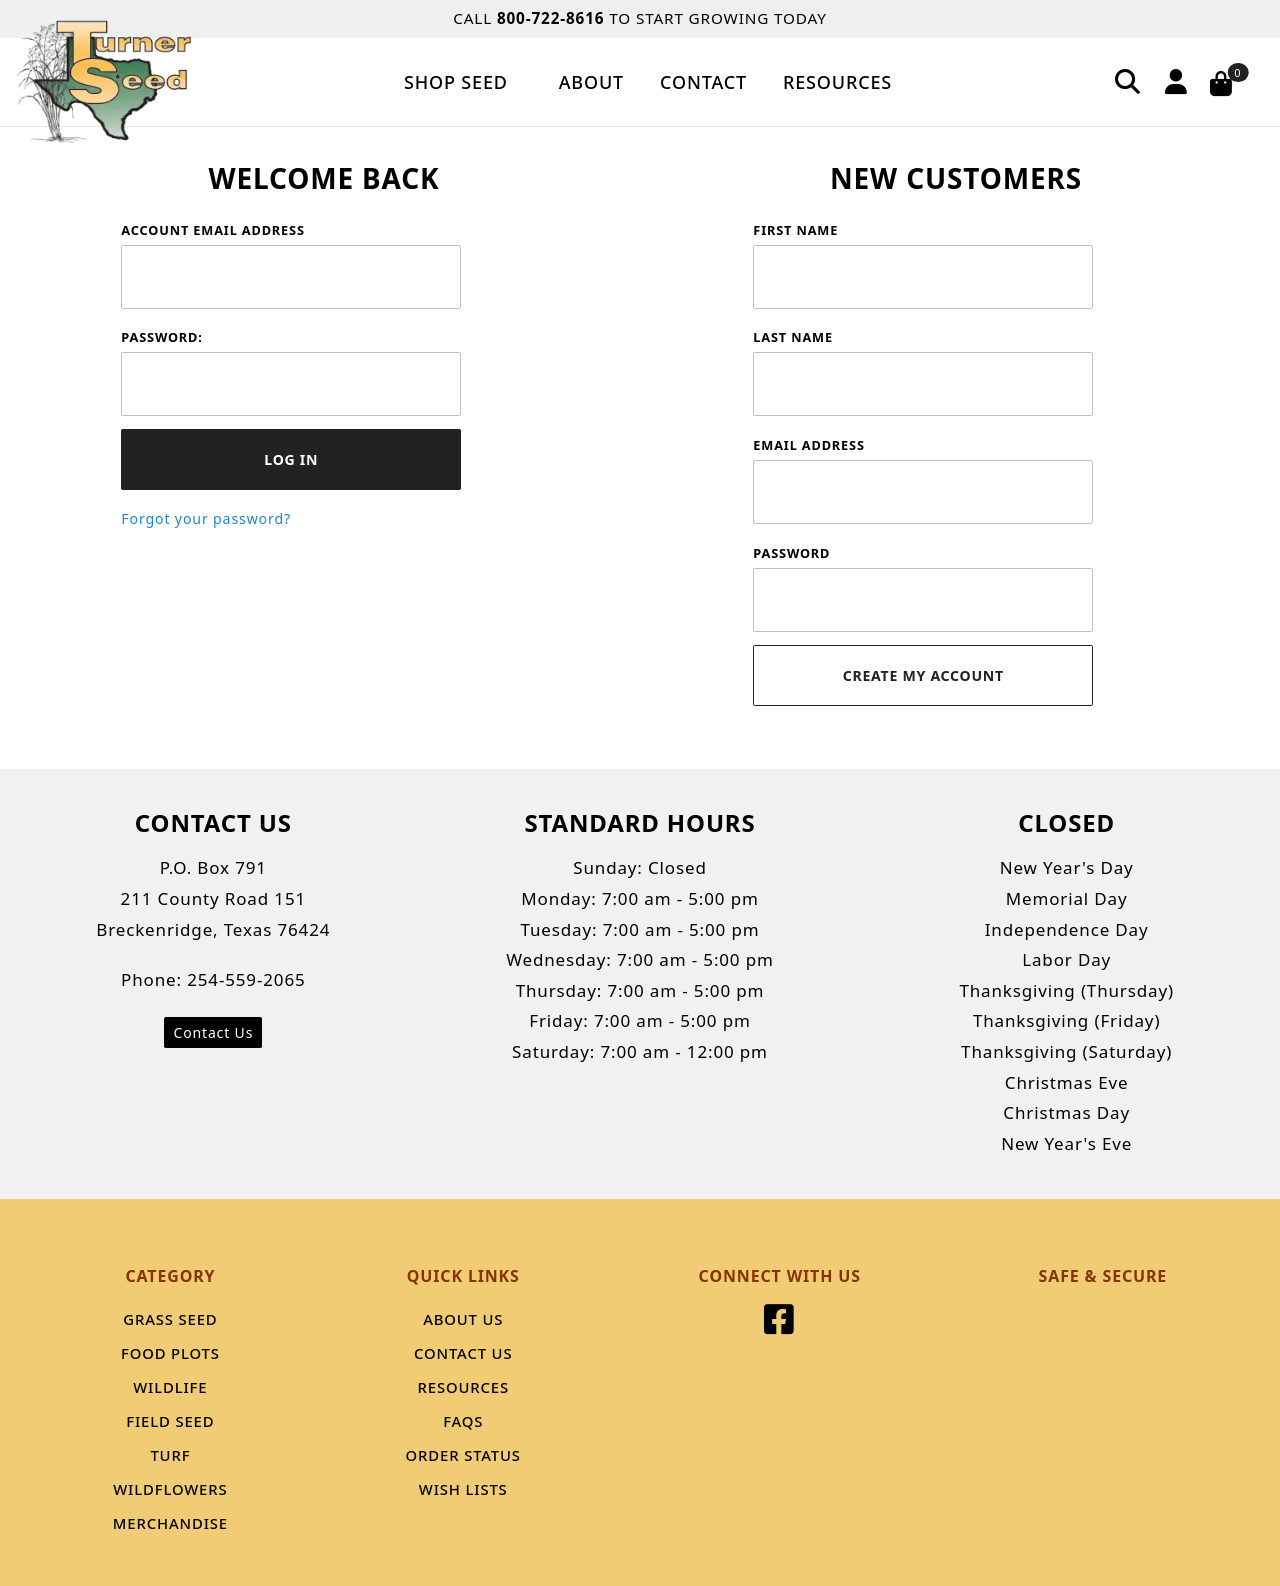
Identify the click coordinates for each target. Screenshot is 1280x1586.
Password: (161, 337)
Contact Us (213, 1032)
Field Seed (170, 1421)
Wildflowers (170, 1489)
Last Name (793, 337)
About (591, 82)
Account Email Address (212, 230)
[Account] (1173, 81)
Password (791, 553)
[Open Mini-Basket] (1233, 82)
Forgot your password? (206, 518)
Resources (837, 82)
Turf (170, 1455)
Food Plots (170, 1353)
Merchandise (170, 1523)
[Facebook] (779, 1325)
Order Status (463, 1455)
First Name (795, 230)
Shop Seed (463, 82)
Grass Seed (170, 1319)
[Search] (1128, 81)
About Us (463, 1319)
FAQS (463, 1421)
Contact (703, 82)
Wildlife (170, 1387)
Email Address (808, 445)
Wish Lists (463, 1489)
